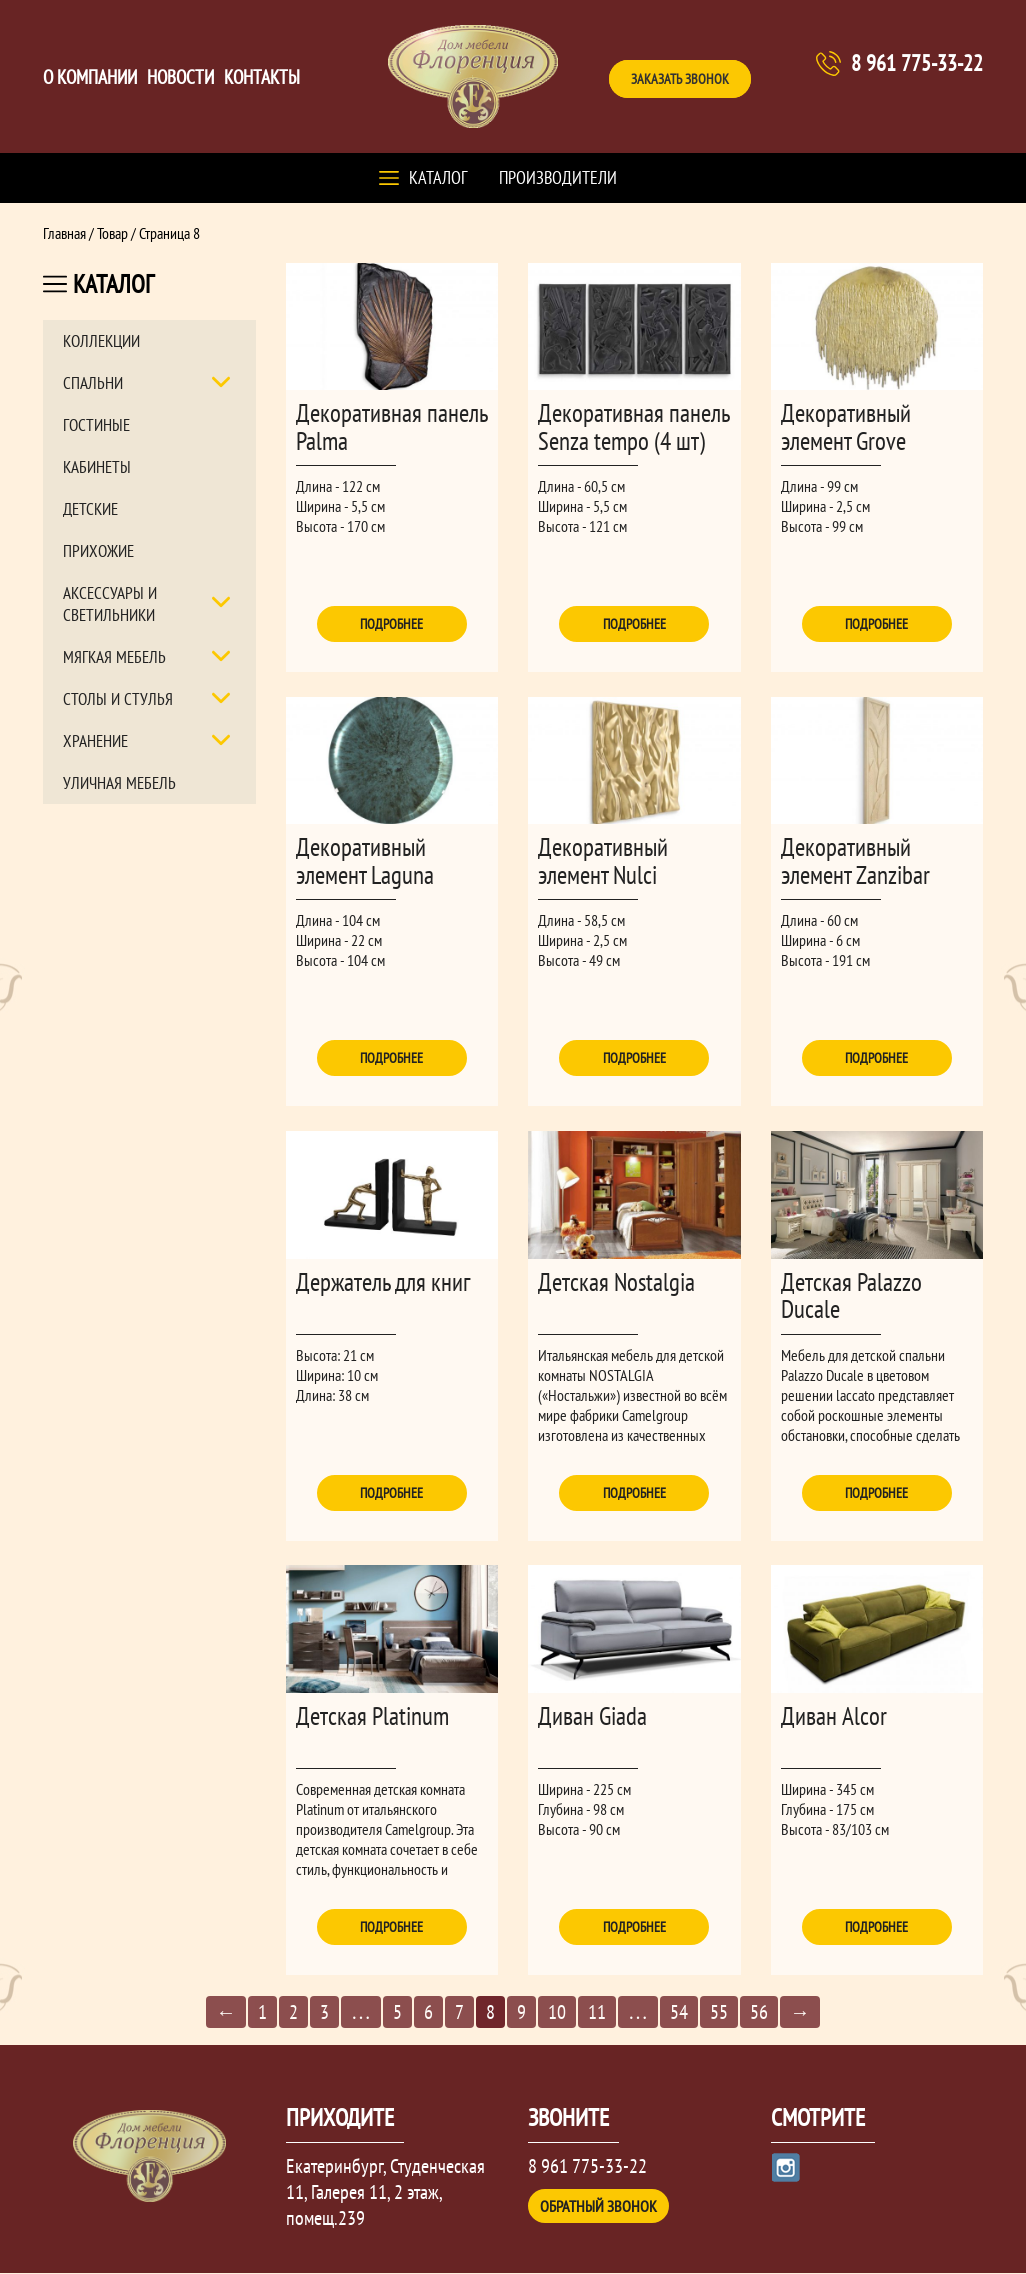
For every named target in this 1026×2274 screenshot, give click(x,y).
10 (557, 2014)
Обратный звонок (598, 2207)
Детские (90, 509)
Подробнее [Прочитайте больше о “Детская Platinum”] (391, 1928)
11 (597, 2014)
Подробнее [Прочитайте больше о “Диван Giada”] (634, 1928)
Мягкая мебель (114, 657)
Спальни (93, 383)
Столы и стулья (118, 699)
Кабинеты (97, 467)
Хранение (95, 741)
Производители (558, 177)
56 (759, 2014)
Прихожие (98, 551)
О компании (90, 77)
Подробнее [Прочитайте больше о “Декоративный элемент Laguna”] (391, 1059)
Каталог (438, 177)
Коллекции (101, 341)
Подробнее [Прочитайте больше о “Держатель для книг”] (391, 1493)
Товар (112, 233)
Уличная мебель (119, 783)
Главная (64, 233)
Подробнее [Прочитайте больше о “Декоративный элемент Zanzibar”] (876, 1059)
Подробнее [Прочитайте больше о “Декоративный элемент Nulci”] (634, 1059)
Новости (180, 77)
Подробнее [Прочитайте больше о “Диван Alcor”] (876, 1928)
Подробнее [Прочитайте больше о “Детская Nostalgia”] (634, 1493)
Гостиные (96, 425)
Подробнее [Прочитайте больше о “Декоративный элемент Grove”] (876, 624)
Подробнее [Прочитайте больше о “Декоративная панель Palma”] (391, 624)
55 (719, 2014)
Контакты (262, 77)
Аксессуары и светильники (110, 604)
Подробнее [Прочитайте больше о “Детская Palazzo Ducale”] (876, 1493)
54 (679, 2014)
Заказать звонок (680, 79)
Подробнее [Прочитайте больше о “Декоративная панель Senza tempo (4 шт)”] (634, 624)
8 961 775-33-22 (917, 63)
